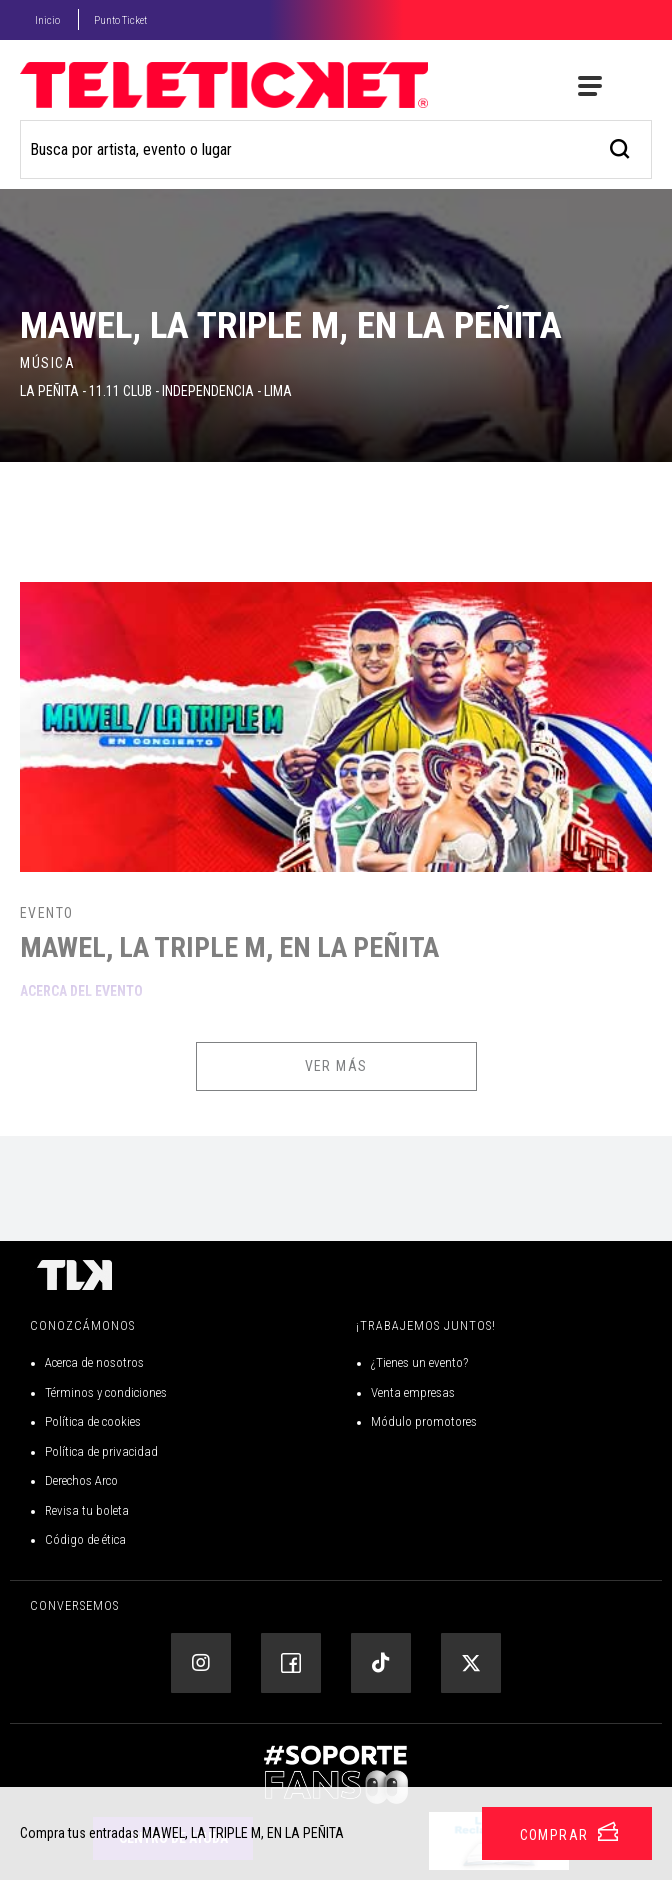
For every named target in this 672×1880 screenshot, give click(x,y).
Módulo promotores (424, 1421)
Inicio (47, 20)
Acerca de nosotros (94, 1362)
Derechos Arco (81, 1480)
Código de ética (85, 1539)
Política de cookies (93, 1421)
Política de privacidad (101, 1451)
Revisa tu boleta (87, 1510)
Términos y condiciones (106, 1392)
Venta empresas (413, 1392)
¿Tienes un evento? (419, 1362)
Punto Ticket (120, 20)
